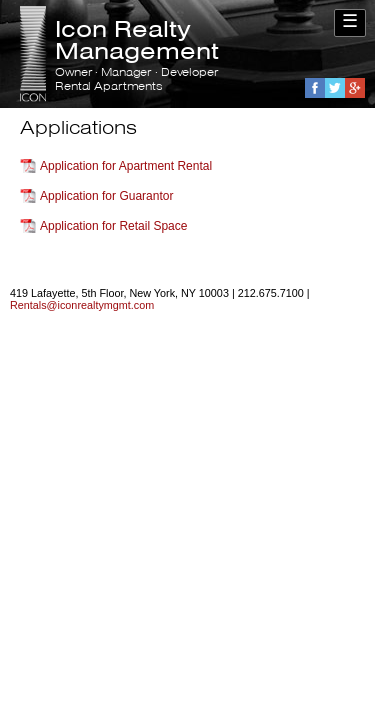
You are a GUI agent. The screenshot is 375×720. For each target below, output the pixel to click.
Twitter (335, 88)
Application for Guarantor (106, 196)
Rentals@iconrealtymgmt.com (82, 305)
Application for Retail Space (113, 226)
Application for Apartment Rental (126, 166)
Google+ (355, 88)
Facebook (315, 88)
